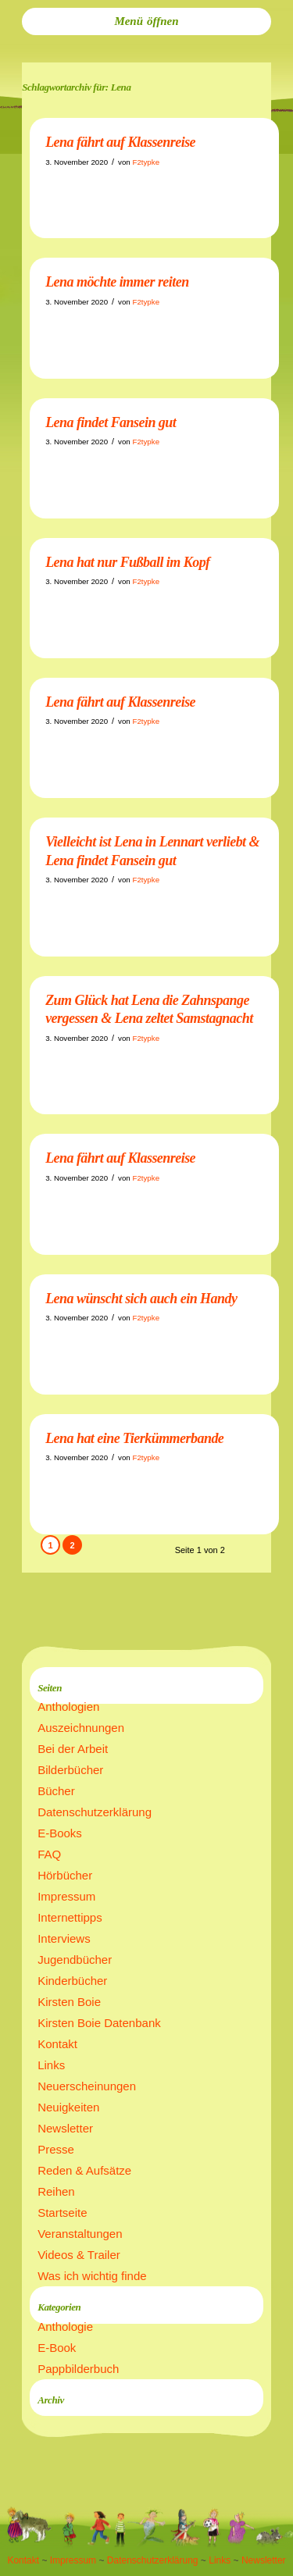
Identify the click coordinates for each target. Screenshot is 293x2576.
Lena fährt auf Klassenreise (120, 142)
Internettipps (70, 1917)
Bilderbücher (70, 1769)
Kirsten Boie (69, 2001)
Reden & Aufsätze (84, 2170)
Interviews (64, 1938)
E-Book (57, 2347)
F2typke (145, 162)
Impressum (66, 1896)
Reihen (56, 2191)
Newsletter (65, 2128)
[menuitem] (146, 21)
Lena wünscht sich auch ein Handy (141, 1298)
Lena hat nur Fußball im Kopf (127, 562)
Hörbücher (65, 1875)
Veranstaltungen (80, 2233)
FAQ (49, 1854)
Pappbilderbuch (78, 2368)
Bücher (56, 1790)
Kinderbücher (72, 1980)
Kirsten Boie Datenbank (99, 2022)
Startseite (62, 2212)
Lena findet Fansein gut (110, 422)
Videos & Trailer (79, 2254)
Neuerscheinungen (87, 2086)
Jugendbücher (75, 1959)
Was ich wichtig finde (92, 2275)
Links (51, 2065)
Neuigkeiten (68, 2107)
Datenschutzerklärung (95, 1812)
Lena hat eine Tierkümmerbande (134, 1438)
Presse (56, 2149)
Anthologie (65, 2326)
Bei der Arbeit (73, 1748)
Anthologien (68, 1706)
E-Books (60, 1833)
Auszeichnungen (81, 1727)
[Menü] (146, 21)
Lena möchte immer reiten (117, 282)
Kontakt (57, 2043)
